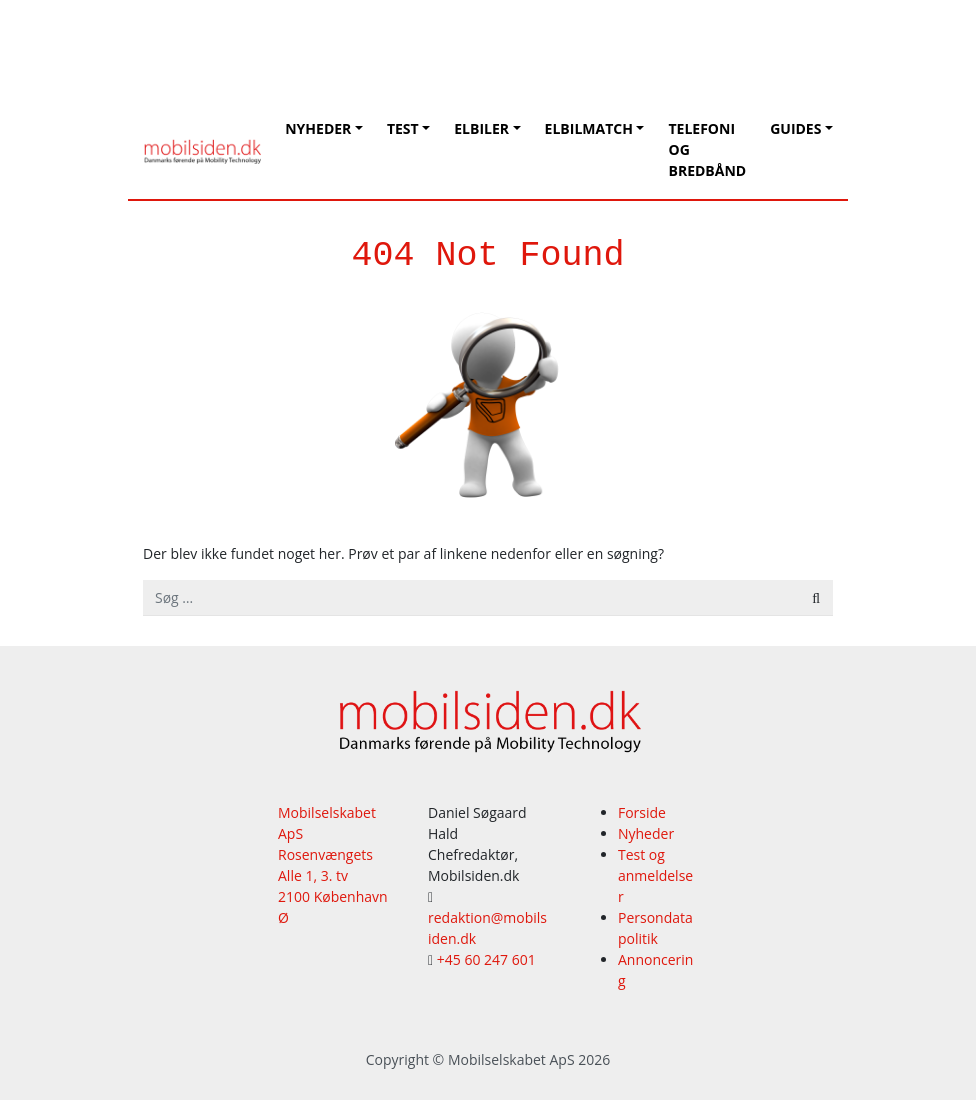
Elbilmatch (589, 128)
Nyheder (318, 128)
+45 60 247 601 (486, 959)
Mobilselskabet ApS (511, 1059)
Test (403, 128)
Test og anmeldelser (655, 875)
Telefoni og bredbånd (707, 149)
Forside (642, 812)
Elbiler (481, 128)
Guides (795, 128)
